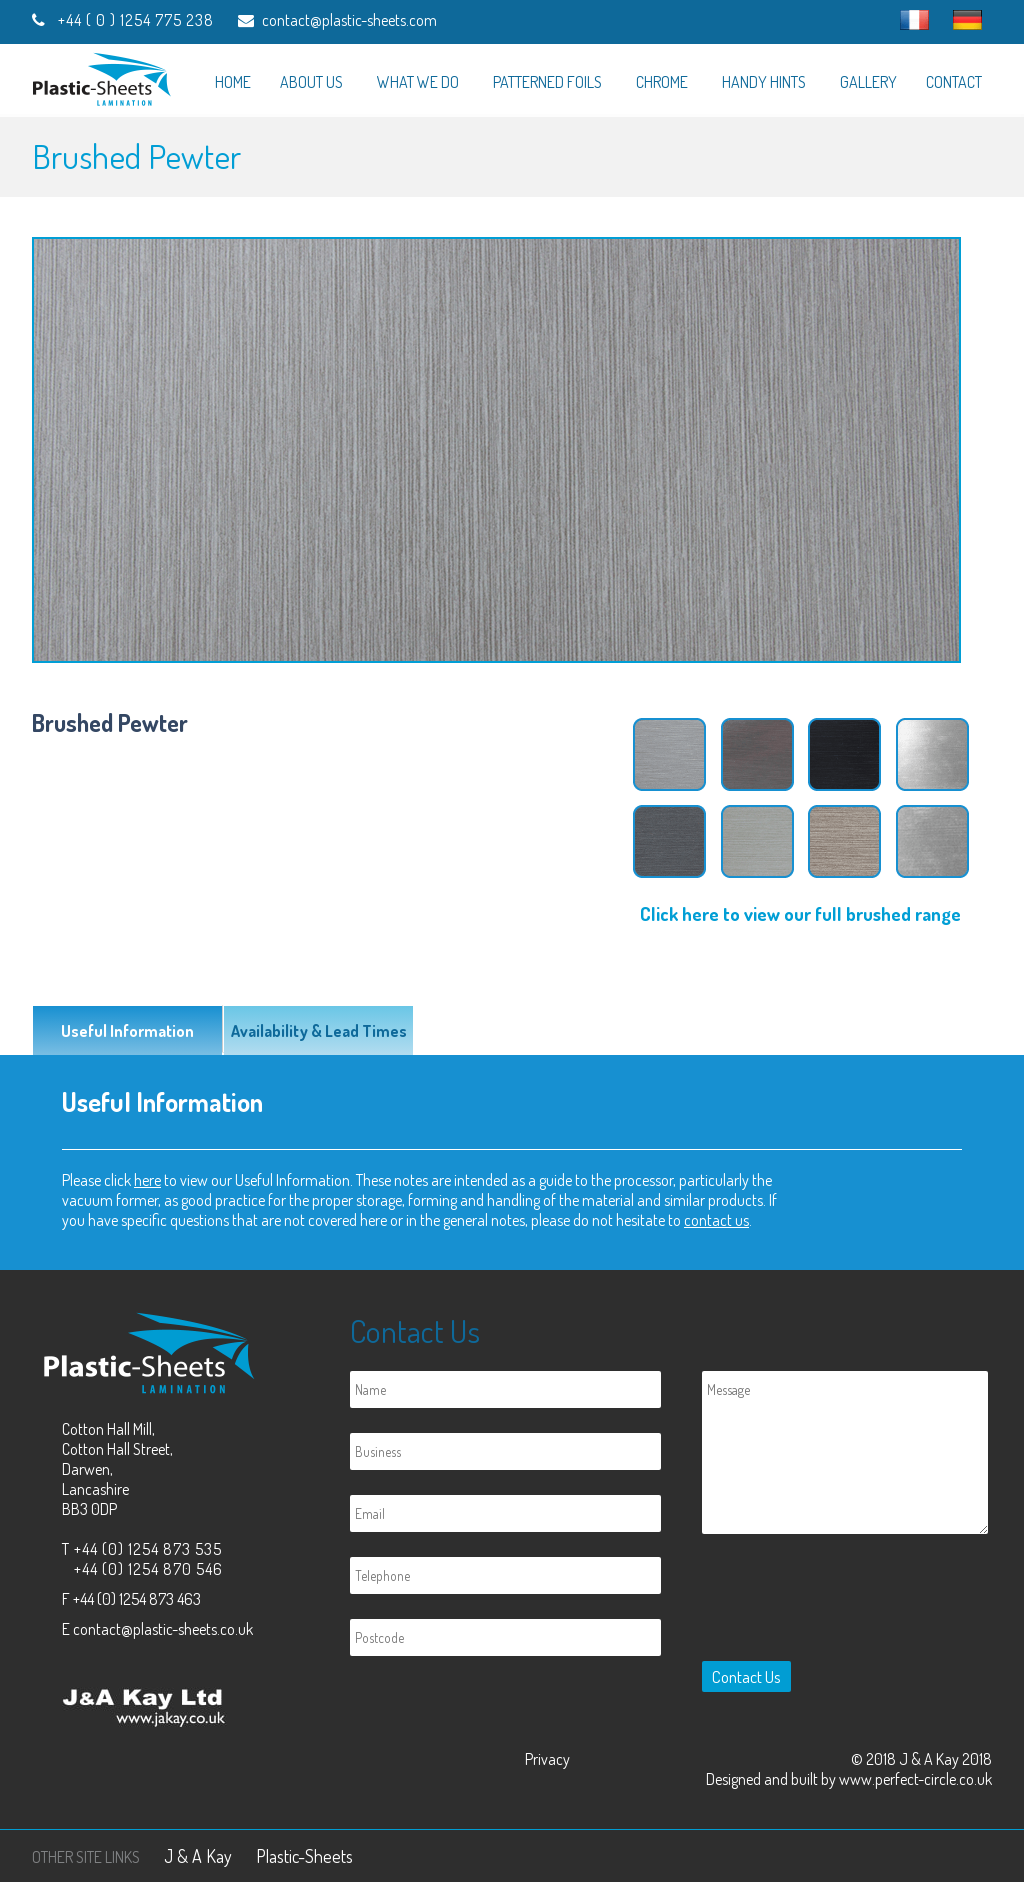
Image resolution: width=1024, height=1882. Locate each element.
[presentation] (846, 1601)
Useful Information (127, 1031)
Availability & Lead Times (319, 1031)
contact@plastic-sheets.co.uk (163, 1629)
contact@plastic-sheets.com (349, 20)
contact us (716, 1220)
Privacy (547, 1759)
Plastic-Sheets (304, 1856)
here (147, 1180)
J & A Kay (198, 1856)
